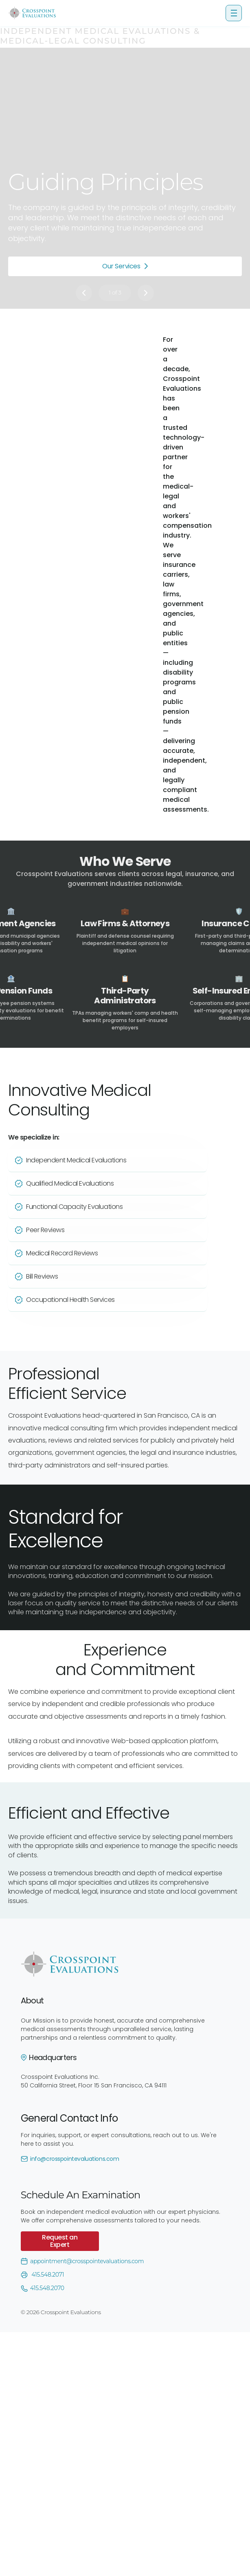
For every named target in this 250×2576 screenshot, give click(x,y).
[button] (234, 13)
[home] (32, 13)
